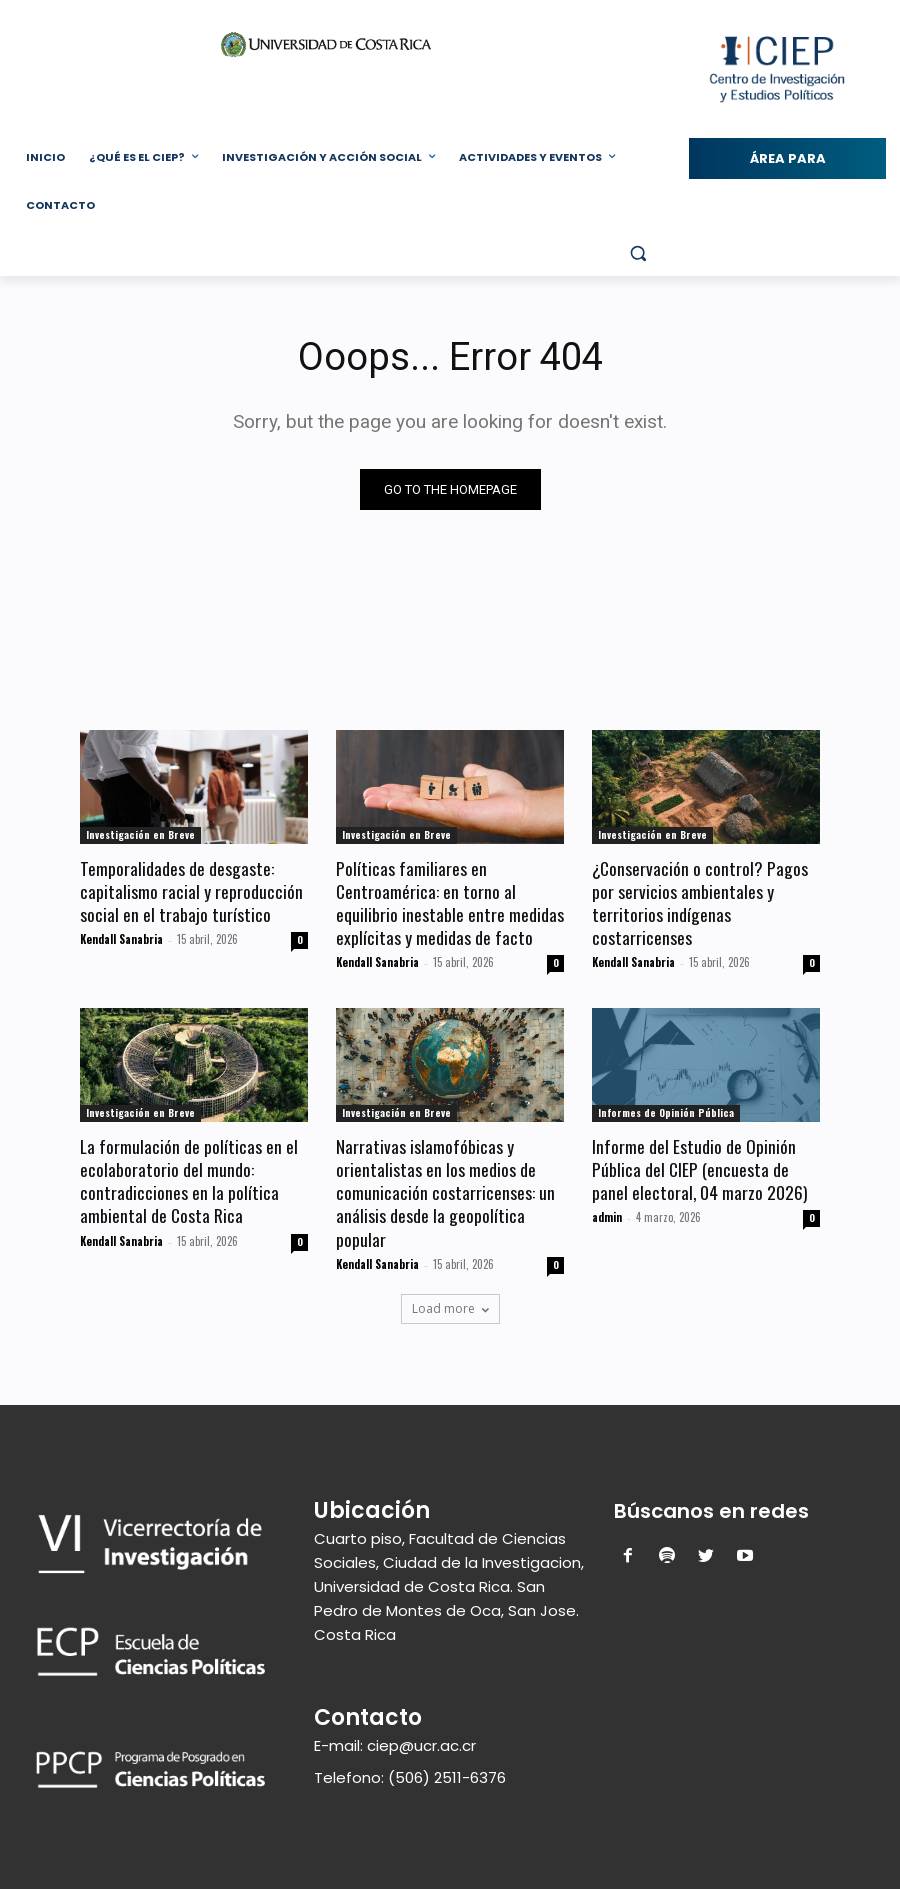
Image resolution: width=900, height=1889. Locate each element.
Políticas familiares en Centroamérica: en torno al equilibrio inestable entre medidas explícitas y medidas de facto (449, 900)
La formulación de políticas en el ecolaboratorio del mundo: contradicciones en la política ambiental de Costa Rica (188, 1174)
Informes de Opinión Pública (666, 1108)
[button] (637, 253)
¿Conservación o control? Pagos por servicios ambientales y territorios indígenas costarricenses (698, 900)
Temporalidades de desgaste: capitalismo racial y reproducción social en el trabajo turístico (191, 889)
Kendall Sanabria (121, 936)
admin (607, 1210)
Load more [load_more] (450, 1299)
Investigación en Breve (140, 834)
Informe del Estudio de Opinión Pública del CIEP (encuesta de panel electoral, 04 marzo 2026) (698, 1163)
